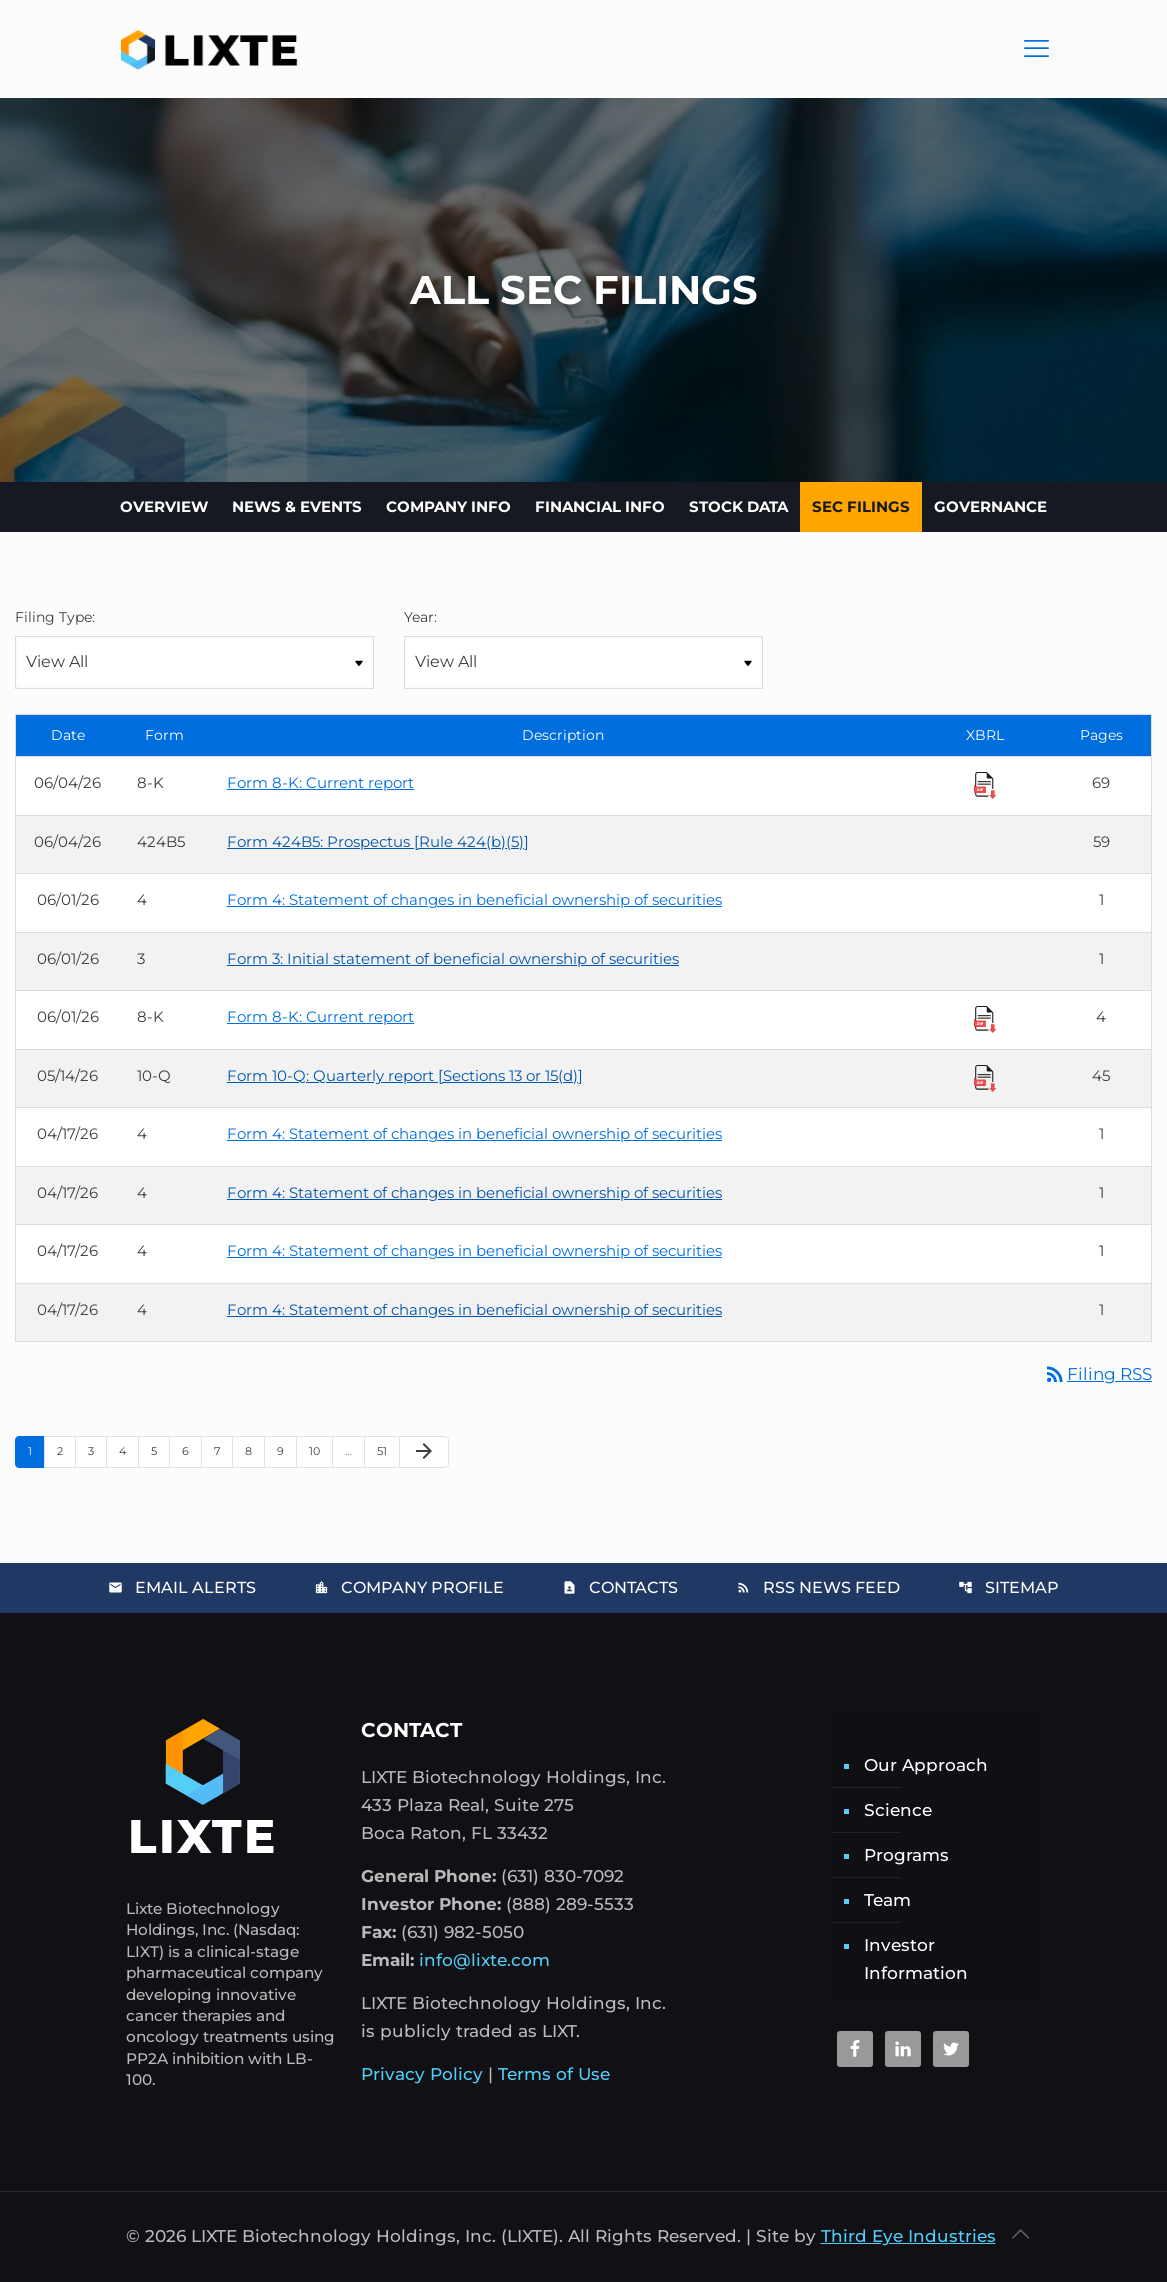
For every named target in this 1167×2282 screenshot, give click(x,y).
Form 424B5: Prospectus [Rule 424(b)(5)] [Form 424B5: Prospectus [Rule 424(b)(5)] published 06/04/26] (378, 841)
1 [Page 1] (36, 1450)
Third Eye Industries (908, 2236)
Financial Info (600, 506)
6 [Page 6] (191, 1450)
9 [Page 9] (286, 1450)
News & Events (297, 506)
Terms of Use (554, 2074)
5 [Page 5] (160, 1450)
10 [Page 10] (320, 1450)
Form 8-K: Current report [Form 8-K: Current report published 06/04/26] (320, 782)
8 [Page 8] (254, 1450)
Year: (420, 617)
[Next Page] (424, 1452)
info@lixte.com (484, 1960)
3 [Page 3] (97, 1450)
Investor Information (916, 1959)
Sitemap (1008, 1587)
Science (898, 1810)
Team (887, 1900)
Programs (906, 1855)
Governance (990, 506)
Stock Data (738, 506)
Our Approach (926, 1765)
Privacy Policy (422, 2074)
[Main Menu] (1036, 49)
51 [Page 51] (388, 1450)
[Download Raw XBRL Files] (985, 784)
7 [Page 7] (223, 1450)
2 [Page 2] (66, 1450)
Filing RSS (1097, 1374)
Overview (164, 506)
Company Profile (409, 1587)
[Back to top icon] (1021, 2234)
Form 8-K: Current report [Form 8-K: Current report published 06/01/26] (320, 1016)
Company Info (448, 506)
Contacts (620, 1587)
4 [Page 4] (128, 1450)
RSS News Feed (818, 1587)
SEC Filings (861, 506)
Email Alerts (182, 1587)
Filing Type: (55, 617)
